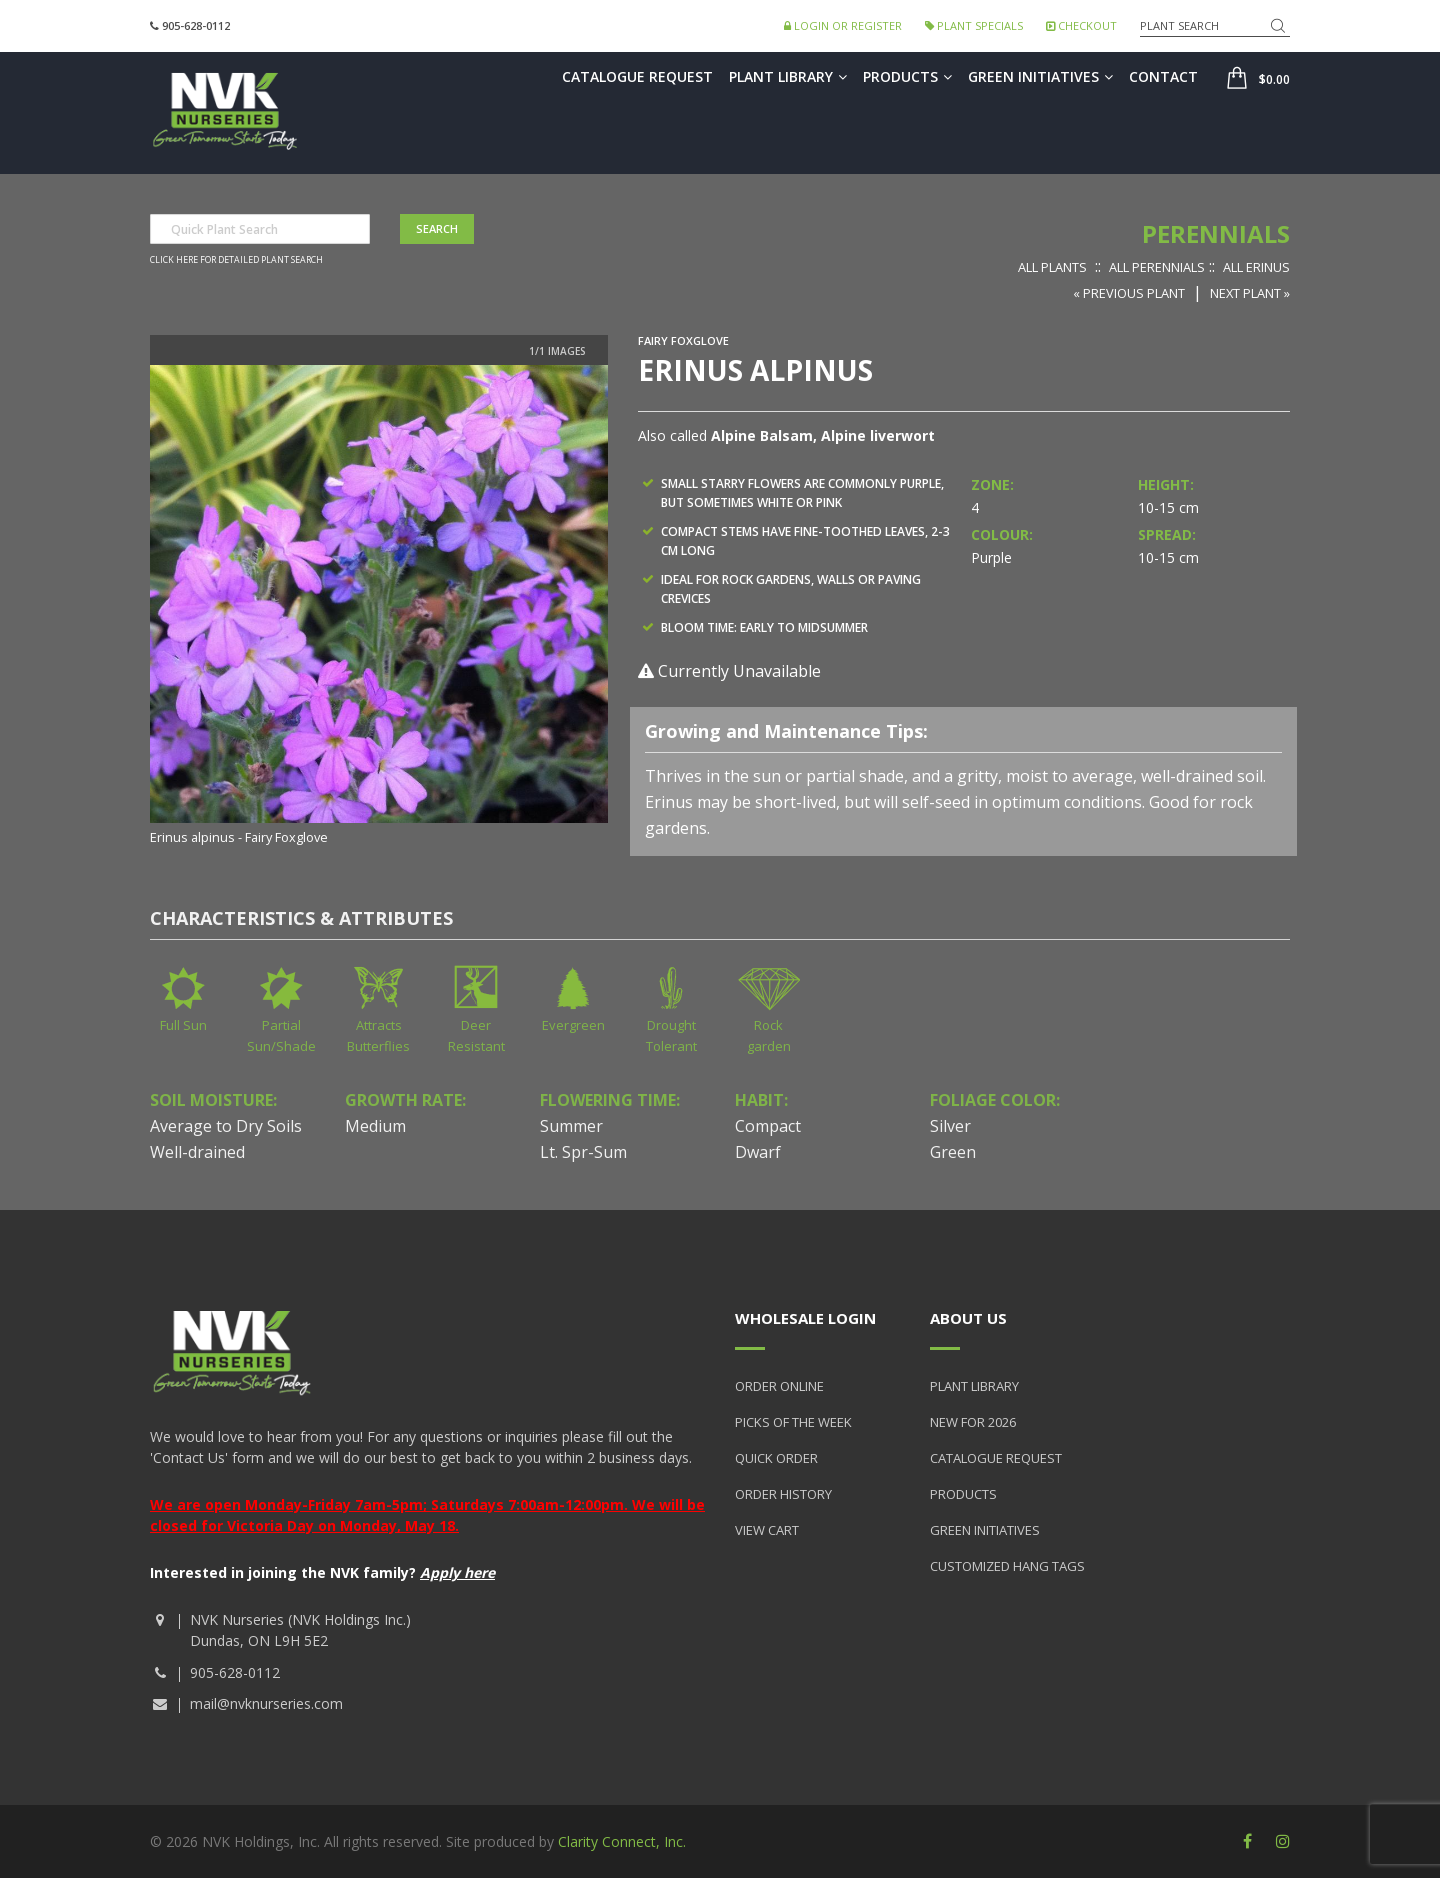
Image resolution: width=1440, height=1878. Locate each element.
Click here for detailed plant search (236, 260)
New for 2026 (973, 1422)
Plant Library (788, 76)
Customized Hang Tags (1007, 1566)
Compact (768, 1126)
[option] (379, 607)
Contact (1163, 76)
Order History (783, 1494)
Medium (375, 1126)
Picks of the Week (793, 1422)
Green (953, 1152)
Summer (571, 1126)
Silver (950, 1126)
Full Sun (183, 1025)
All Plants (1052, 267)
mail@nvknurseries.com (266, 1703)
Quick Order (776, 1458)
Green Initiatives (1040, 76)
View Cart (767, 1530)
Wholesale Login (805, 1318)
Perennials (1216, 233)
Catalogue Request (637, 76)
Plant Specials (974, 25)
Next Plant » (1250, 293)
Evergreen (573, 1025)
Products (907, 76)
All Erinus (1256, 267)
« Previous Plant (1129, 293)
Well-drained (197, 1152)
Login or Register (843, 25)
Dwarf (758, 1152)
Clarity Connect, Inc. (622, 1841)
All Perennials (1157, 267)
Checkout (1081, 25)
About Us (968, 1318)
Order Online (779, 1386)
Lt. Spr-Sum (583, 1152)
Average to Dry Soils (226, 1126)
